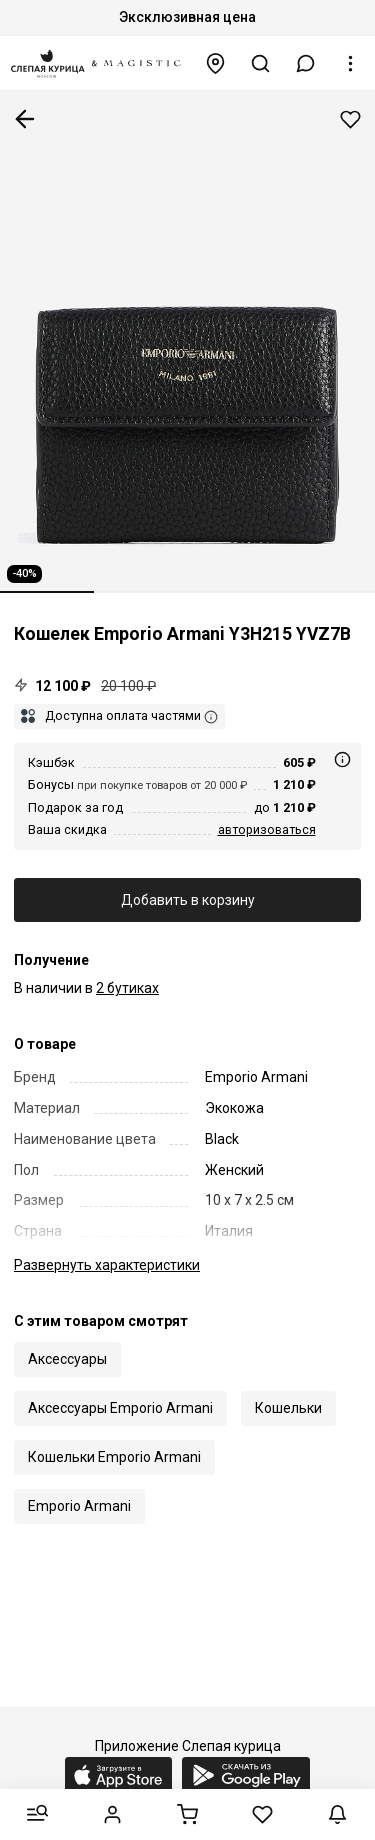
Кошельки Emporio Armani (114, 1457)
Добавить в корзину (188, 900)
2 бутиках (127, 988)
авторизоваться (267, 829)
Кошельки (288, 1408)
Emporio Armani (79, 1506)
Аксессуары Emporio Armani (120, 1408)
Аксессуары (67, 1359)
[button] (306, 63)
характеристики (107, 1265)
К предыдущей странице (25, 119)
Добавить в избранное (350, 119)
